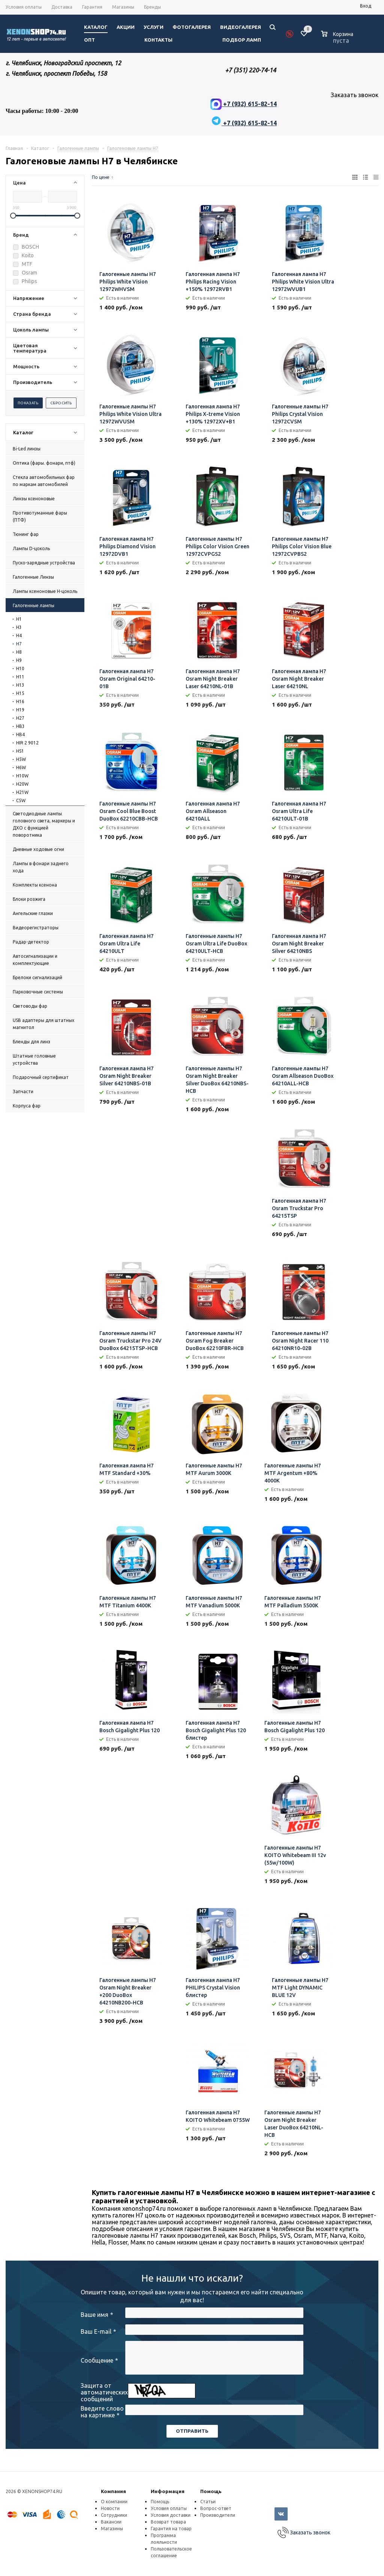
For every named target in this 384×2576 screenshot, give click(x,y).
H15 (20, 693)
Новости (110, 2508)
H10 (20, 668)
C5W (21, 800)
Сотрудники (114, 2515)
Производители (217, 2515)
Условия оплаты (169, 2508)
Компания (113, 2491)
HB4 (20, 734)
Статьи (208, 2501)
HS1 (20, 751)
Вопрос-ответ (215, 2508)
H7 (19, 643)
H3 (19, 627)
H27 (20, 718)
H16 (20, 701)
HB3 (20, 726)
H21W (22, 792)
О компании (114, 2501)
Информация (167, 2491)
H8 (19, 652)
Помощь (211, 2491)
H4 (19, 635)
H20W (22, 784)
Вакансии (111, 2521)
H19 (20, 709)
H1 (19, 619)
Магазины (112, 2528)
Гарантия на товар (171, 2528)
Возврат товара (168, 2521)
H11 (20, 676)
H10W (22, 775)
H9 (19, 660)
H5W (21, 759)
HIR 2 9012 (27, 742)
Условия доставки (170, 2515)
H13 (20, 685)
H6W (21, 767)
